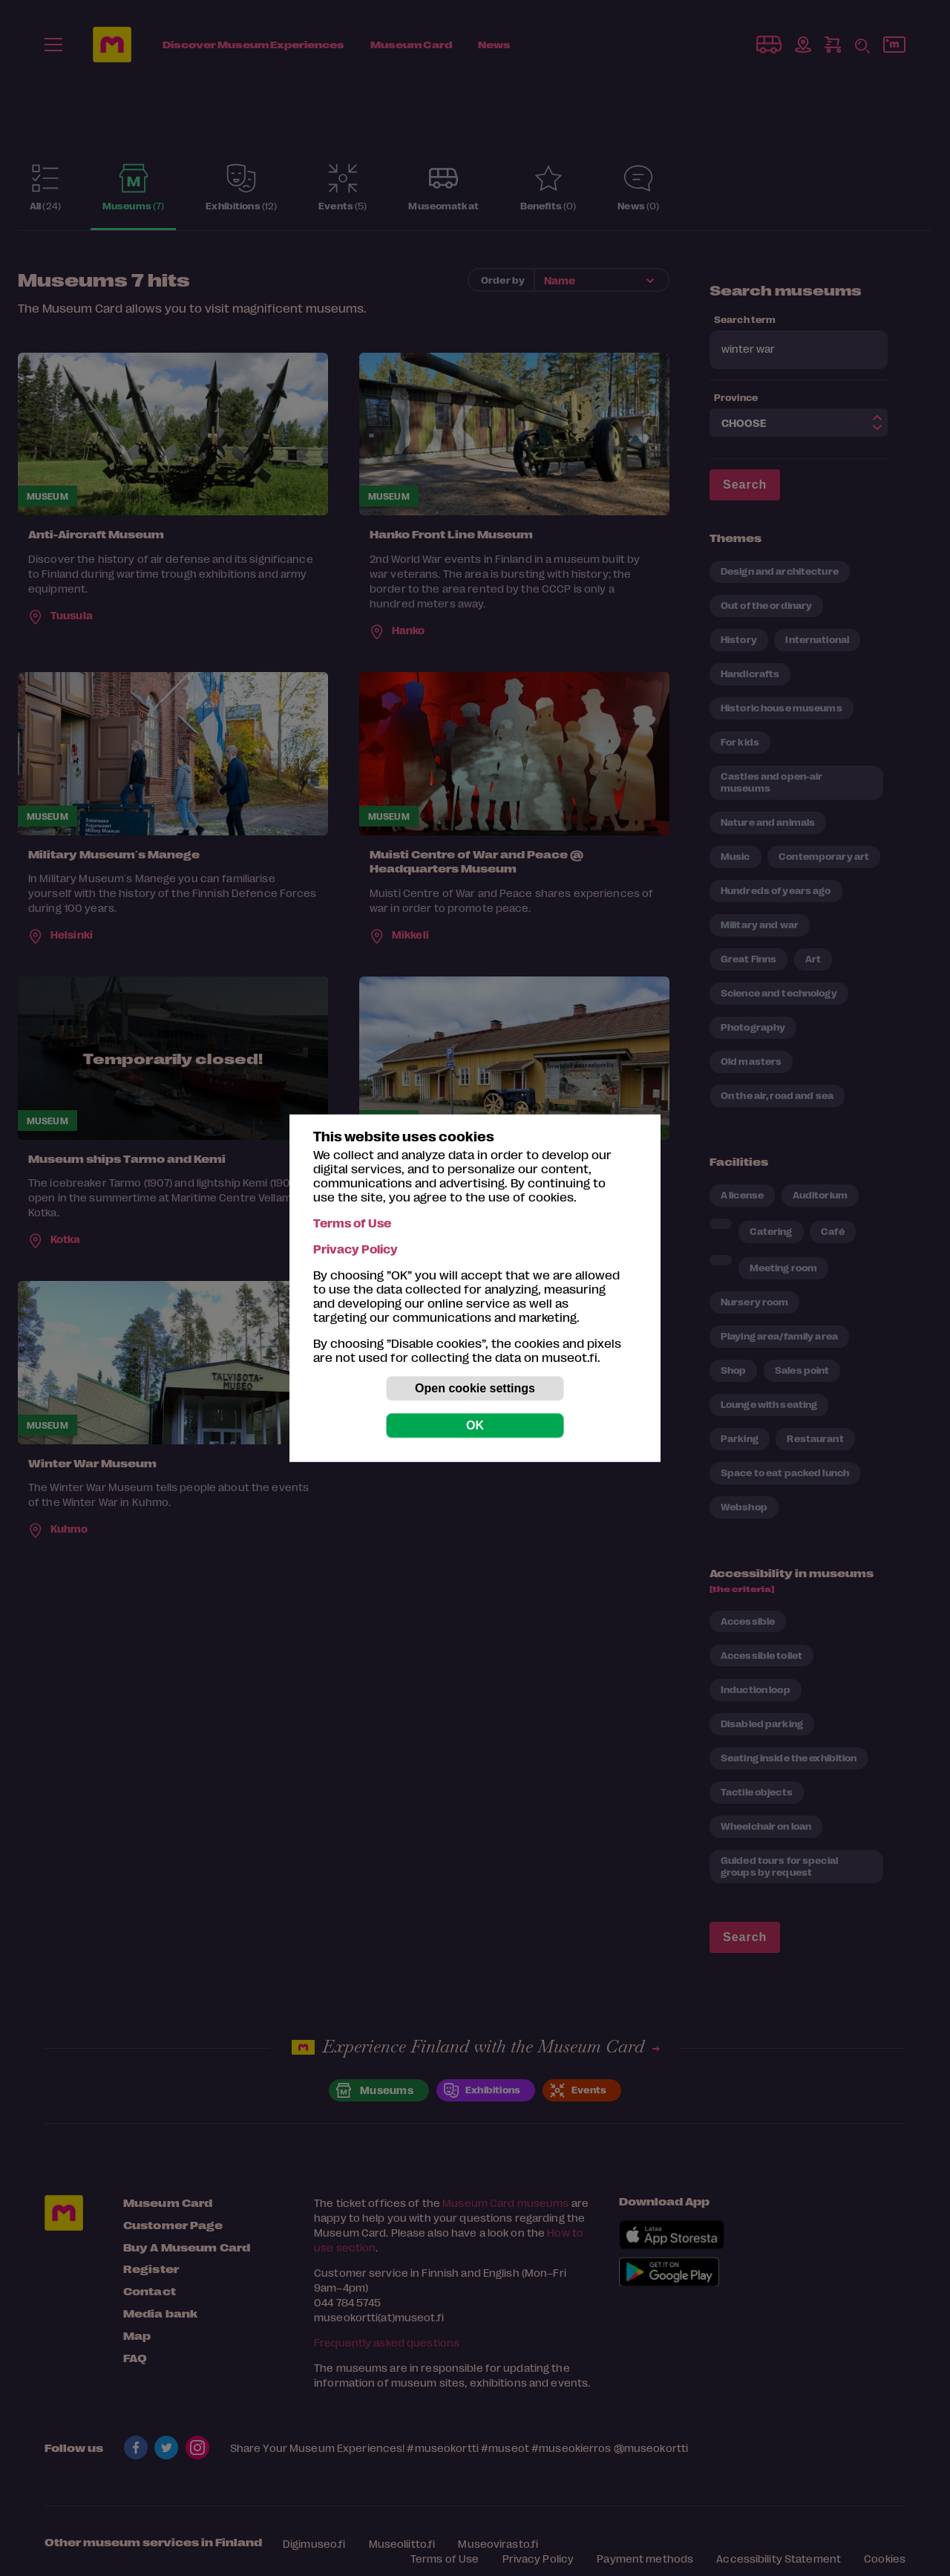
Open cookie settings (475, 1388)
